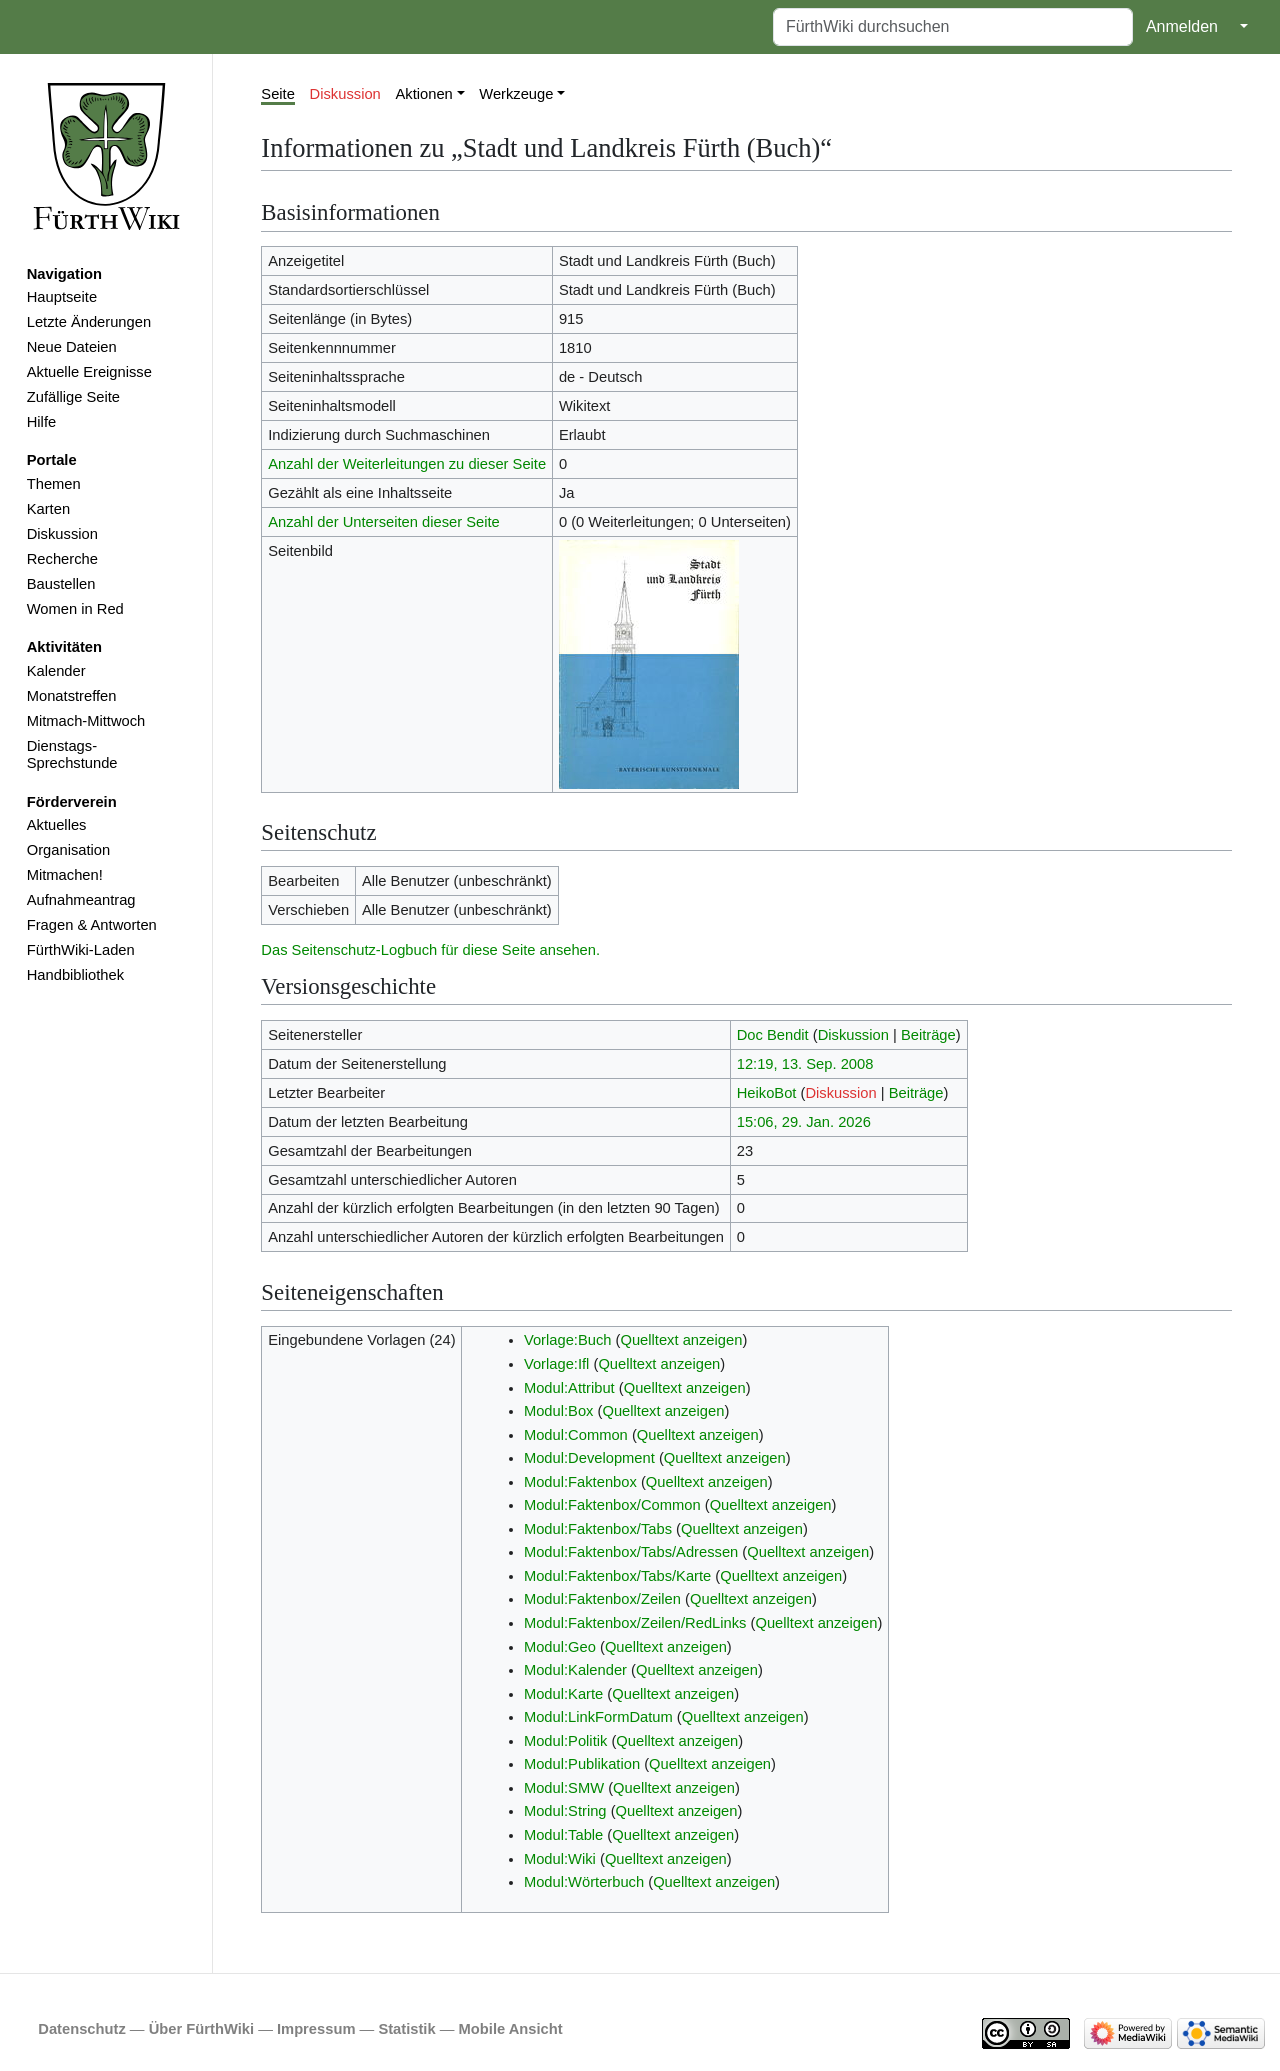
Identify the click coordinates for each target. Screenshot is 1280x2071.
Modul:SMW (564, 1788)
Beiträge (928, 1035)
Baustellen (61, 584)
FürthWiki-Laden (81, 950)
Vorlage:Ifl (556, 1364)
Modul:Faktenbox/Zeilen (602, 1599)
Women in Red (75, 609)
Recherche (62, 559)
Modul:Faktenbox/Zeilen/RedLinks (635, 1623)
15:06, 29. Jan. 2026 (804, 1122)
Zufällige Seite (73, 397)
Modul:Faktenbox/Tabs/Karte (617, 1576)
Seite (278, 94)
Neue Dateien (72, 347)
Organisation (68, 850)
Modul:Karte (563, 1694)
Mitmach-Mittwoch (86, 721)
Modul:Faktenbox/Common (612, 1505)
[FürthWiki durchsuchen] (953, 27)
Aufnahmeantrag (81, 900)
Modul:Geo (560, 1647)
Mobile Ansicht (511, 2029)
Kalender (56, 671)
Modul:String (565, 1811)
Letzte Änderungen (89, 322)
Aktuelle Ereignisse (89, 372)
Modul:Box (559, 1411)
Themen (54, 484)
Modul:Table (563, 1835)
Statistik (406, 2029)
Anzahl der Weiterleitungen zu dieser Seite (407, 464)
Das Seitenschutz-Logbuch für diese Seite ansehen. (430, 950)
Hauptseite (62, 297)
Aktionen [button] (424, 94)
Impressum (316, 2029)
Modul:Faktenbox (580, 1482)
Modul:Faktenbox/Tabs (598, 1529)
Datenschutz (82, 2029)
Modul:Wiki (560, 1859)
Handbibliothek (75, 975)
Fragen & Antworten (92, 925)
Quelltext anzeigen (681, 1340)
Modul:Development (589, 1458)
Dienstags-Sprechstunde (72, 755)
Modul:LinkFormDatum (598, 1717)
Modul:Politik (565, 1741)
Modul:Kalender (575, 1670)
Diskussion (62, 534)
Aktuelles (57, 825)
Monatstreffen (72, 696)
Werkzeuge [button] (516, 94)
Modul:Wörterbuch (584, 1882)
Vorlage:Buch (568, 1340)
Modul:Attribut (569, 1388)
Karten (48, 509)
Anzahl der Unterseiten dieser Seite (384, 522)
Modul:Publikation (582, 1764)
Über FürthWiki (201, 2029)
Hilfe (41, 422)
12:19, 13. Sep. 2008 (805, 1064)
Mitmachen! (65, 875)
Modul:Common (576, 1435)
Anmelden (1182, 26)
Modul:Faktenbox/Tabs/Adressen (631, 1552)
